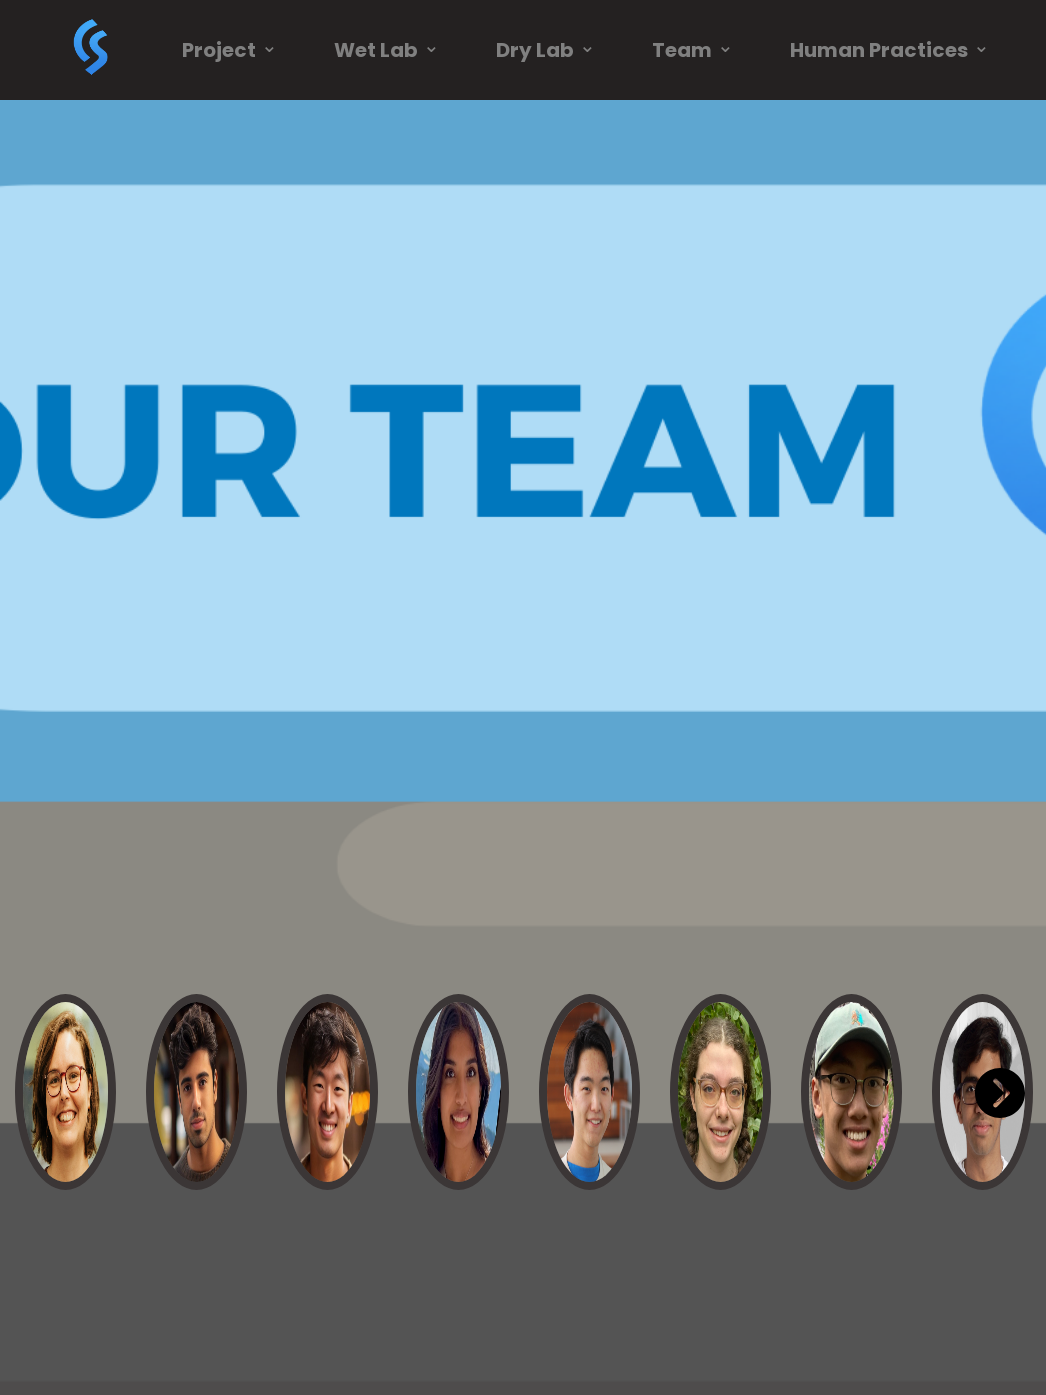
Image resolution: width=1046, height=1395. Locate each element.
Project (230, 50)
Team (693, 50)
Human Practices (890, 50)
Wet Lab (387, 50)
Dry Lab (546, 50)
